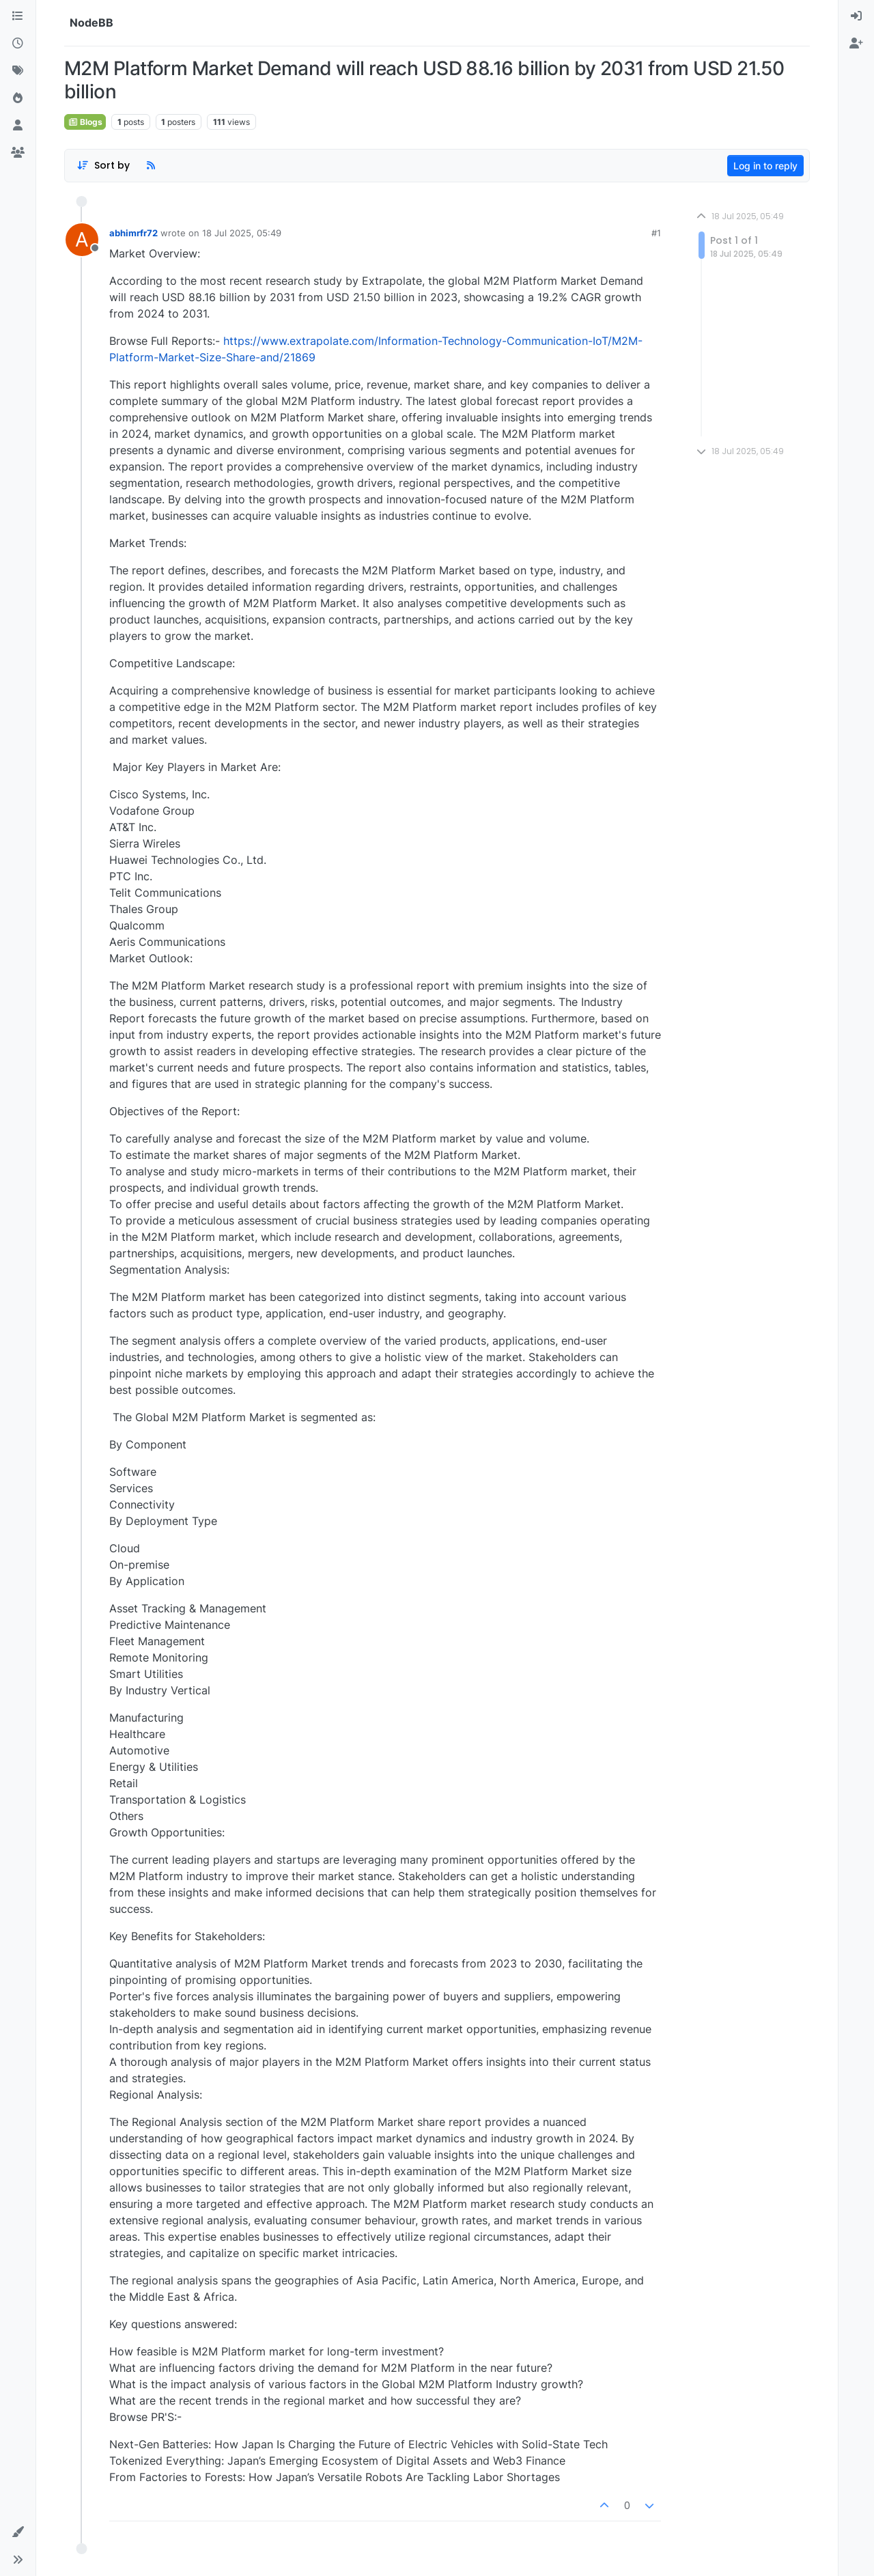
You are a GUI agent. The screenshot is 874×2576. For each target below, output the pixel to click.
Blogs (85, 122)
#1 (656, 232)
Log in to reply (765, 165)
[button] (17, 2532)
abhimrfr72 (133, 232)
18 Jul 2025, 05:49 (241, 232)
